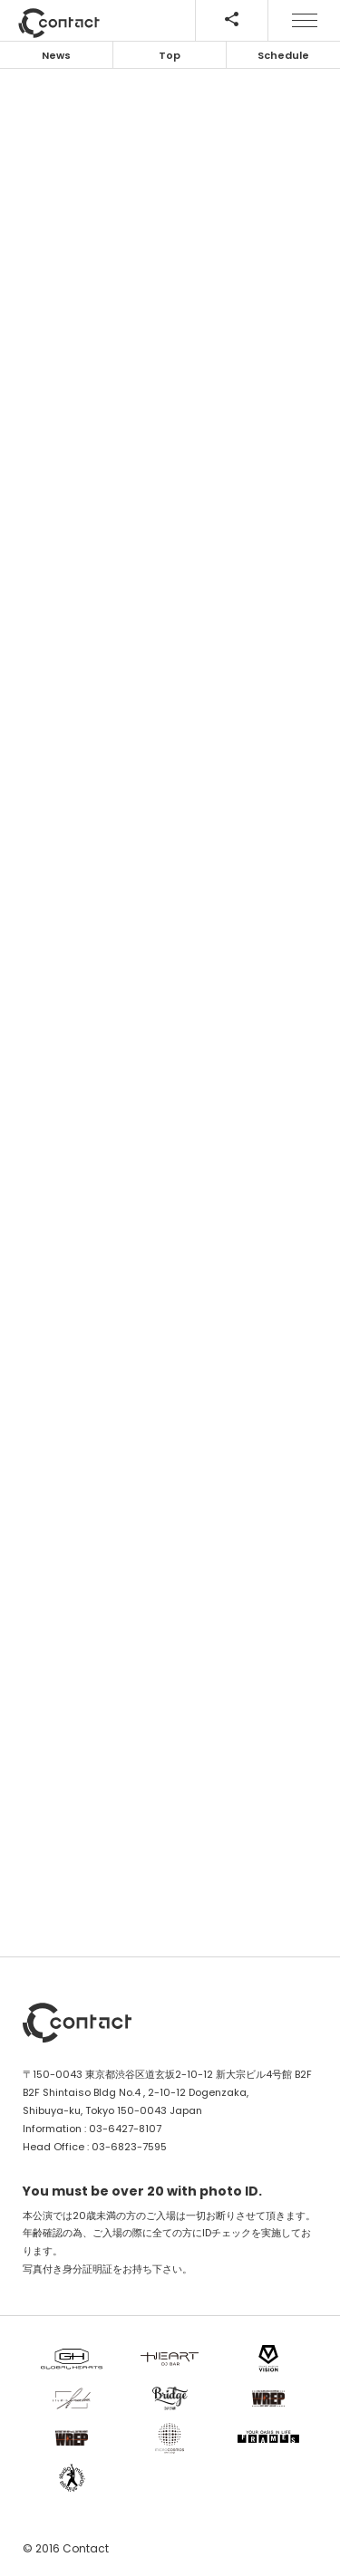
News (56, 55)
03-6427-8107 (125, 2128)
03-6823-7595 (129, 2146)
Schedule (283, 55)
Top (169, 55)
